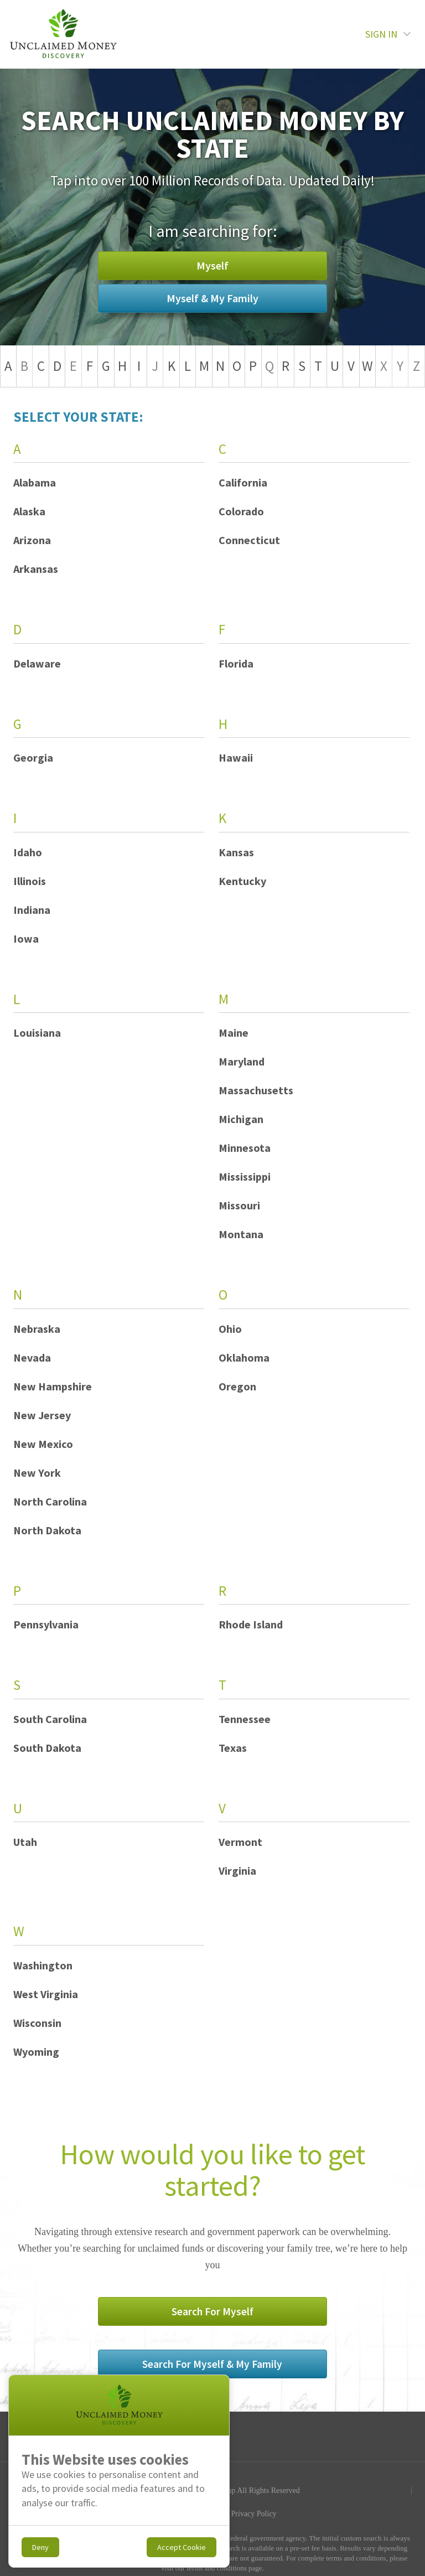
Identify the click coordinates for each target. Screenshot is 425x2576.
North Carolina (50, 1501)
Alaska (29, 511)
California (243, 482)
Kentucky (242, 881)
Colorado (241, 511)
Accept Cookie (181, 2547)
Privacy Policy (254, 2464)
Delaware (37, 663)
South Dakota (47, 1748)
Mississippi (245, 1176)
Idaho (27, 852)
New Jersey (42, 1415)
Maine (233, 1032)
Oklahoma (244, 1357)
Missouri (239, 1205)
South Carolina (50, 1719)
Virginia (237, 1870)
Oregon (237, 1386)
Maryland (242, 1061)
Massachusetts (256, 1090)
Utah (25, 1842)
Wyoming (36, 2051)
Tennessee (245, 1719)
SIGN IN (388, 33)
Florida (236, 663)
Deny (40, 2547)
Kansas (236, 852)
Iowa (26, 938)
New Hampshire (52, 1386)
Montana (241, 1234)
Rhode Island (251, 1624)
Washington (42, 1965)
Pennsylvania (46, 1624)
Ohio (230, 1329)
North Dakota (47, 1530)
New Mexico (43, 1444)
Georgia (33, 757)
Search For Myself (127, 2315)
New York (37, 1473)
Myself (127, 281)
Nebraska (36, 1329)
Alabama (34, 482)
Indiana (31, 910)
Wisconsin (37, 2023)
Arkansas (35, 569)
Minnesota (245, 1148)
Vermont (240, 1842)
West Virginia (45, 1994)
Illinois (29, 881)
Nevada (32, 1357)
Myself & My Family (298, 281)
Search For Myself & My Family (298, 2315)
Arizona (32, 540)
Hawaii (236, 757)
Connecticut (249, 540)
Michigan (241, 1119)
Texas (233, 1748)
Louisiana (37, 1032)
